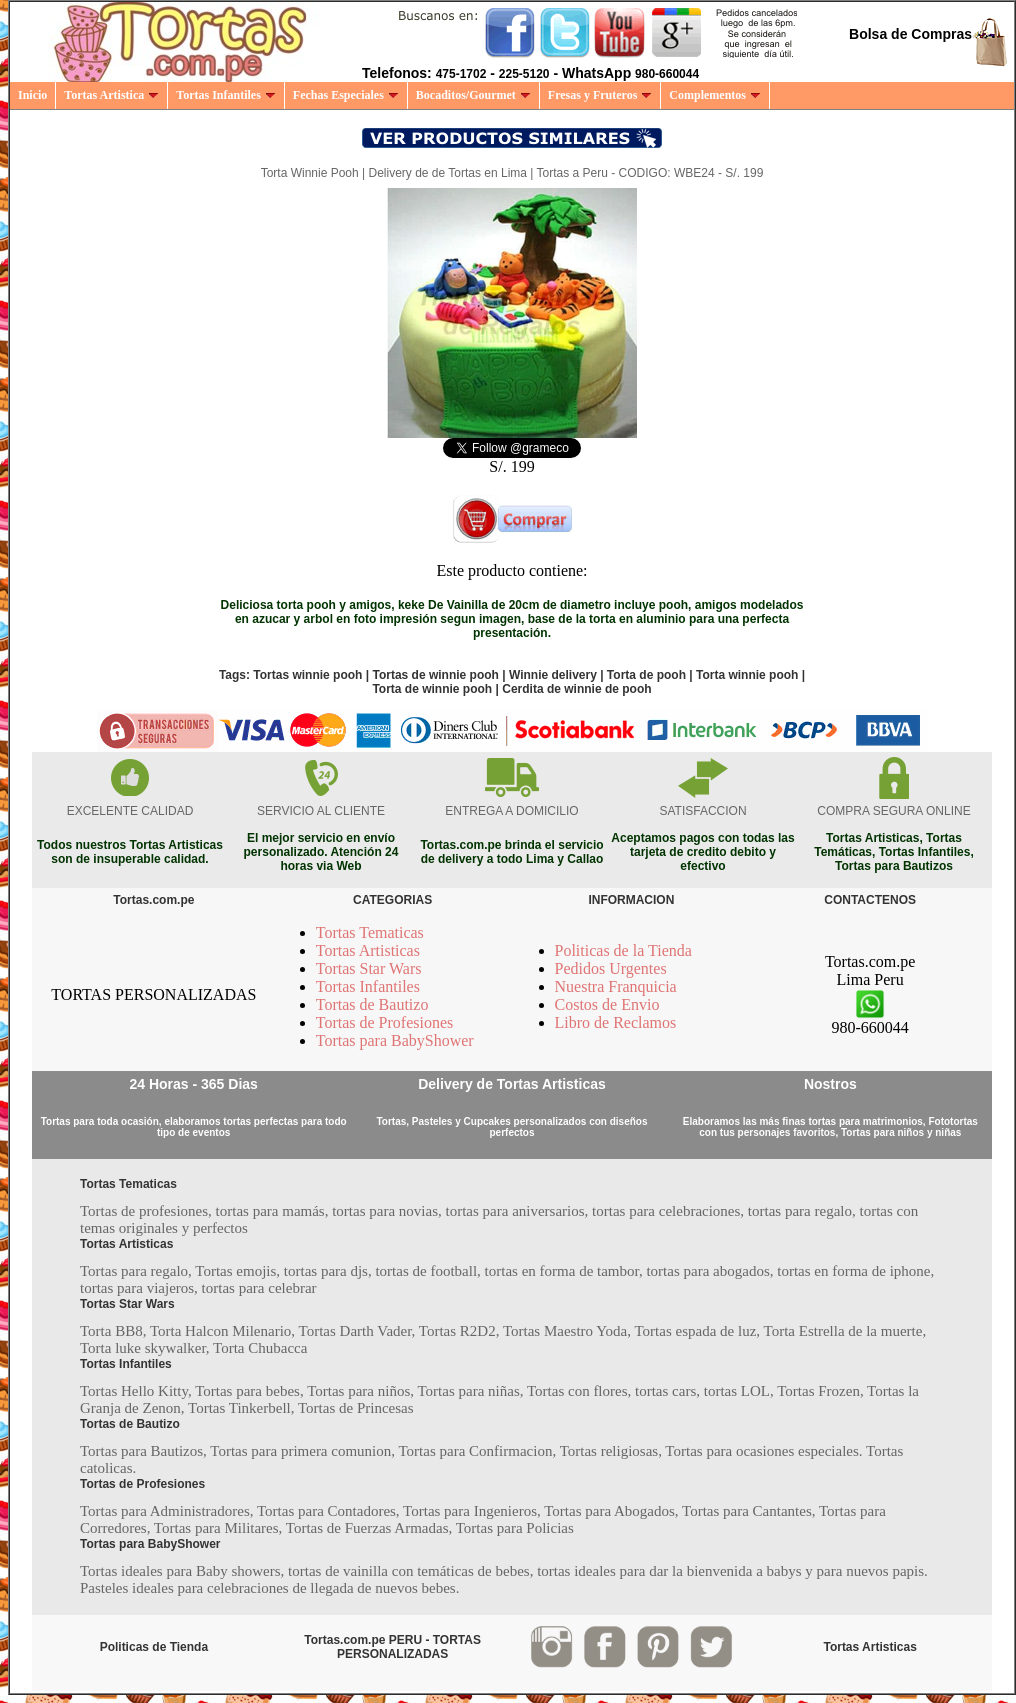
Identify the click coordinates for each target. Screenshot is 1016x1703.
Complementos (715, 95)
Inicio (32, 95)
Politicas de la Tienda (623, 950)
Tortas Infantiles (226, 95)
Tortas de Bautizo (372, 1004)
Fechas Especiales (346, 95)
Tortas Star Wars (369, 968)
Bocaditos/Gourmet (473, 95)
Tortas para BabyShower (395, 1040)
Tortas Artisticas (368, 950)
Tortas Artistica (111, 95)
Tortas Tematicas (370, 932)
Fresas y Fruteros (600, 95)
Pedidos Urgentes (611, 968)
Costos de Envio (607, 1004)
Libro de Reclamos (616, 1022)
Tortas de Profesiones (385, 1022)
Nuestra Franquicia (616, 986)
